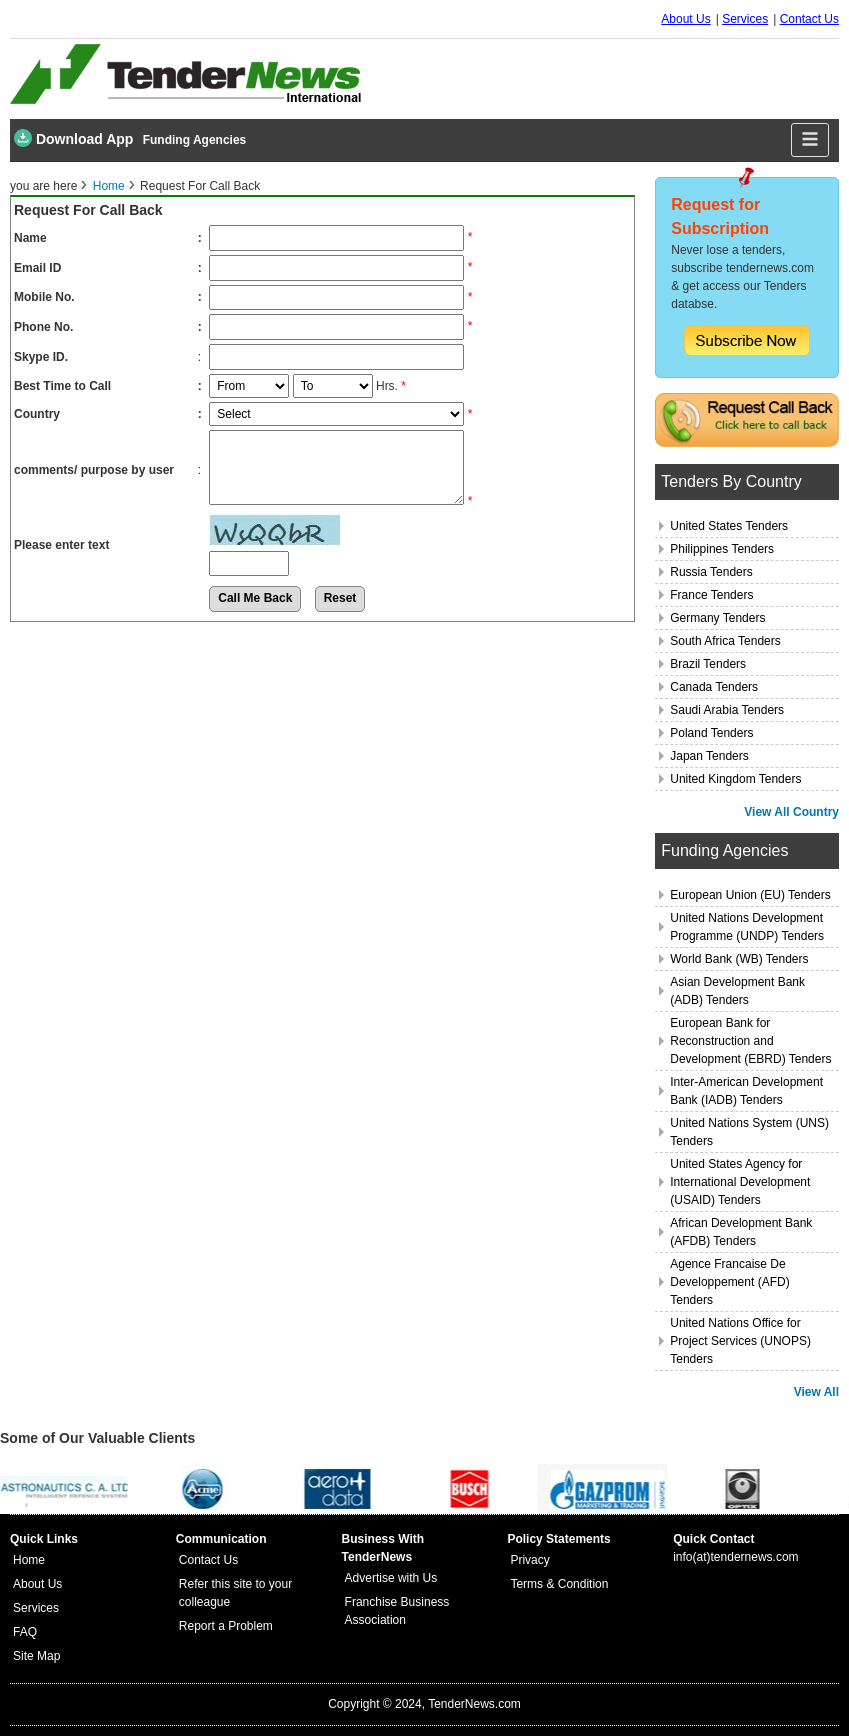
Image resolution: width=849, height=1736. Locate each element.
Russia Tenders (711, 572)
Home (109, 186)
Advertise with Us (391, 1578)
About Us (685, 19)
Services (745, 19)
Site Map (36, 1656)
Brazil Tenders (708, 664)
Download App (73, 138)
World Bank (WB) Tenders (739, 959)
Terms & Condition (559, 1584)
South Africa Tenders (725, 641)
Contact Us (809, 19)
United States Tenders (729, 526)
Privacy (529, 1560)
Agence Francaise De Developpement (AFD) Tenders (729, 1282)
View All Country (791, 812)
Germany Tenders (717, 618)
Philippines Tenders (722, 549)
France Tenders (711, 595)
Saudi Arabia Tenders (727, 710)
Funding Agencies (195, 140)
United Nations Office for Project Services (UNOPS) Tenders (740, 1341)
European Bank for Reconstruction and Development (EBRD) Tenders (750, 1041)
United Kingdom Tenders (735, 779)
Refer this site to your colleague (235, 1593)
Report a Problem (226, 1626)
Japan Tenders (709, 756)
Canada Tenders (714, 687)
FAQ (25, 1632)
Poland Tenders (711, 733)
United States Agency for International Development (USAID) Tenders (740, 1182)
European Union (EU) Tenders (750, 895)
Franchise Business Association (397, 1611)
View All (816, 1392)
